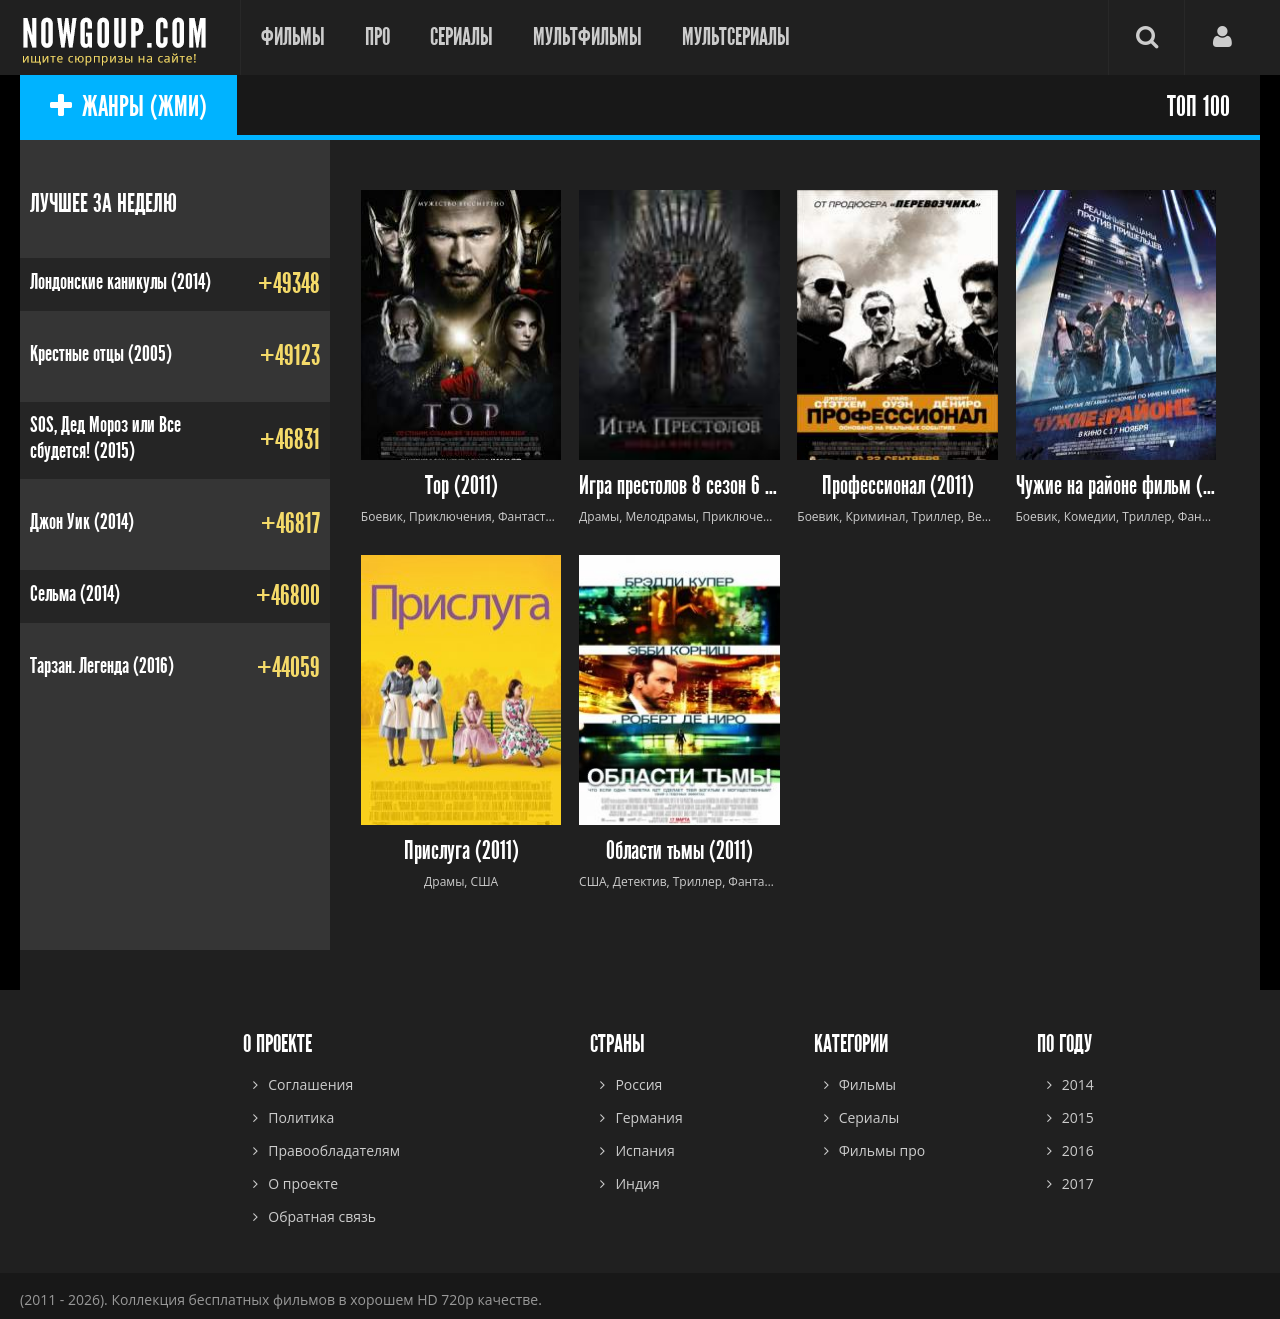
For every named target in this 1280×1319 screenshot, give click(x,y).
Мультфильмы (587, 37)
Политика (301, 1117)
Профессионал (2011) (898, 486)
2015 (1078, 1117)
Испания (644, 1150)
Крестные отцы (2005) (101, 354)
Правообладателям (334, 1150)
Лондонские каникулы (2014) (120, 282)
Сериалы (461, 37)
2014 (1078, 1084)
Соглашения (310, 1084)
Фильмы (293, 37)
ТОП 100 (1198, 107)
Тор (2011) (461, 486)
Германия (648, 1117)
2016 (1078, 1150)
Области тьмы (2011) (679, 851)
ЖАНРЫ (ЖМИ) (128, 107)
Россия (638, 1084)
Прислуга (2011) (461, 851)
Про (377, 37)
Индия (637, 1183)
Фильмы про (882, 1150)
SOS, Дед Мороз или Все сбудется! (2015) (105, 438)
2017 (1078, 1183)
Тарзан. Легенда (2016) (102, 666)
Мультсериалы (736, 37)
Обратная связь (322, 1216)
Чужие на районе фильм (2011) (1116, 486)
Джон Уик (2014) (82, 522)
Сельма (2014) (75, 594)
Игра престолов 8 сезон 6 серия (679, 486)
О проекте (303, 1183)
